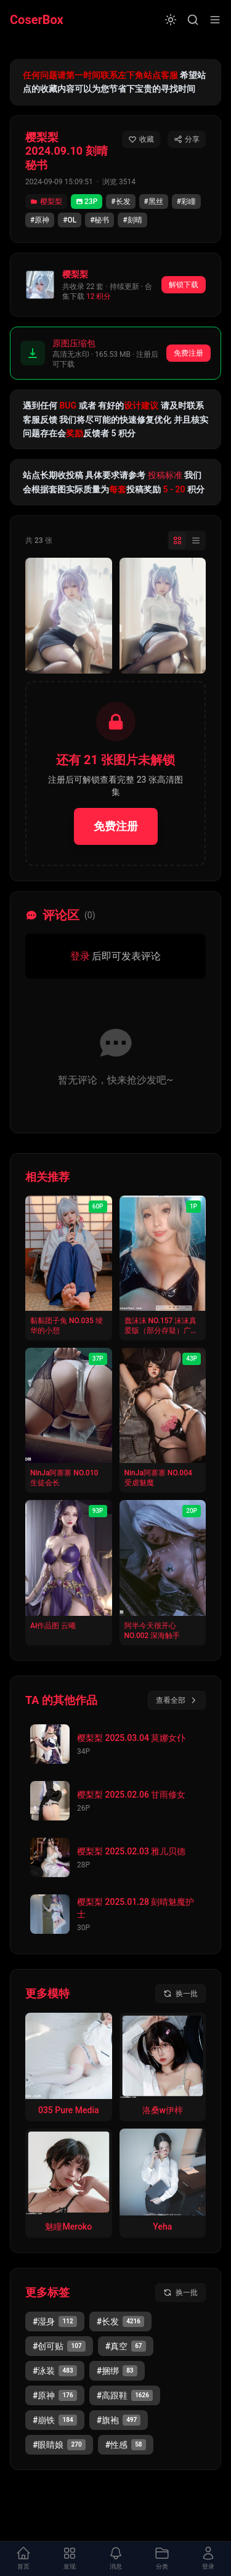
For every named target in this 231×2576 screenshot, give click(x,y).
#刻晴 (132, 220)
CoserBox (36, 19)
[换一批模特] (180, 1993)
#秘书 (99, 220)
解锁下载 (183, 284)
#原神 (39, 220)
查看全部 (177, 1700)
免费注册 (188, 353)
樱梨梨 (46, 201)
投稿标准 (165, 475)
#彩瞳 (186, 201)
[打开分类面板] (162, 2558)
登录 (80, 956)
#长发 (120, 201)
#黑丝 (153, 201)
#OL (69, 220)
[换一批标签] (180, 2292)
